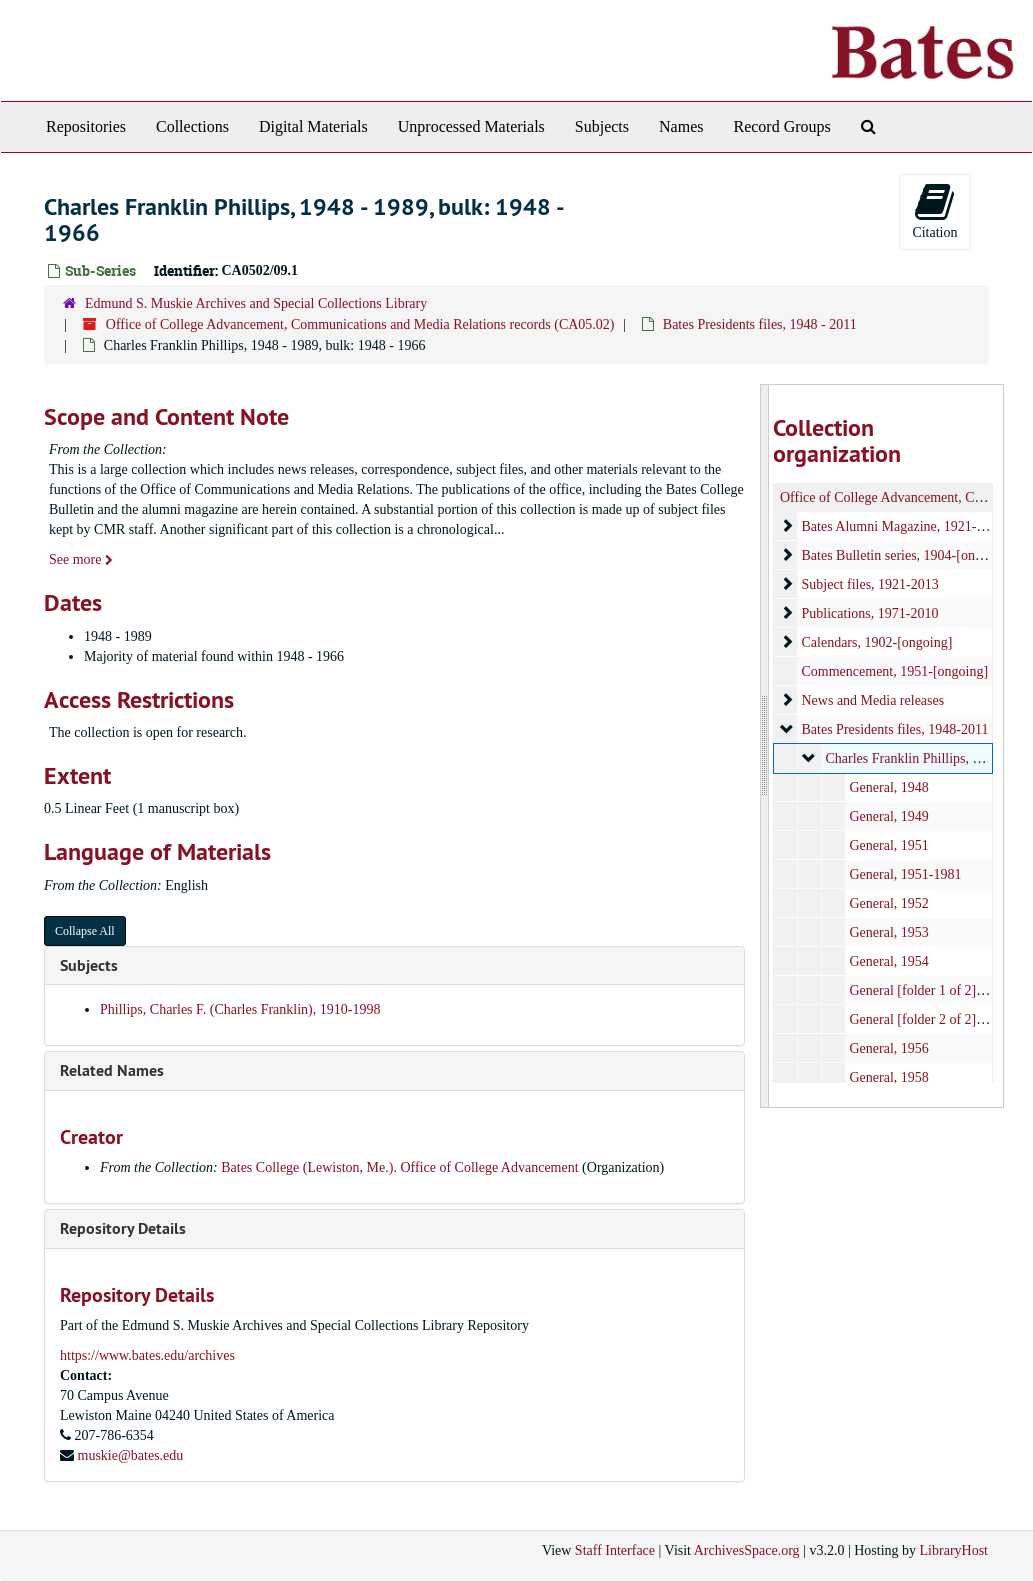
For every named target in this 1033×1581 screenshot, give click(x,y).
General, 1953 (889, 932)
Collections (192, 126)
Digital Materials (313, 126)
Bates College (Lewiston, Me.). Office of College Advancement (399, 1167)
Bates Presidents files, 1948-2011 (895, 729)
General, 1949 (889, 816)
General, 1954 (889, 961)
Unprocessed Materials (471, 126)
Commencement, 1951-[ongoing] (895, 671)
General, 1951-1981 (906, 874)
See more (81, 559)
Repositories (86, 126)
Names (681, 126)
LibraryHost (954, 1550)
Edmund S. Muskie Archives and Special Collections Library (256, 303)
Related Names (112, 1070)
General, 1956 (889, 1048)
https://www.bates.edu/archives (147, 1355)
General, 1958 (889, 1077)
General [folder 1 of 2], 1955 (931, 990)
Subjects (602, 126)
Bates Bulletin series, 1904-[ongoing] (907, 555)
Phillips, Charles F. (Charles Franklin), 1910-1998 (240, 1009)
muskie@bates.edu (131, 1455)
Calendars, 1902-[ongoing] (877, 642)
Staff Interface (615, 1550)
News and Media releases (873, 700)
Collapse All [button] (85, 931)
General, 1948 (889, 787)
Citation (934, 210)
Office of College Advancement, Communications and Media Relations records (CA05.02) (360, 324)
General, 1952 (889, 903)
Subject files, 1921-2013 (870, 584)
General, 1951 (889, 845)
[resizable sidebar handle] (765, 746)
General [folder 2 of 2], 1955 (931, 1019)
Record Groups (781, 126)
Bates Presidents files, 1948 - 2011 (760, 324)
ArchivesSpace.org (747, 1550)
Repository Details (123, 1228)
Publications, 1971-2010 (870, 613)
